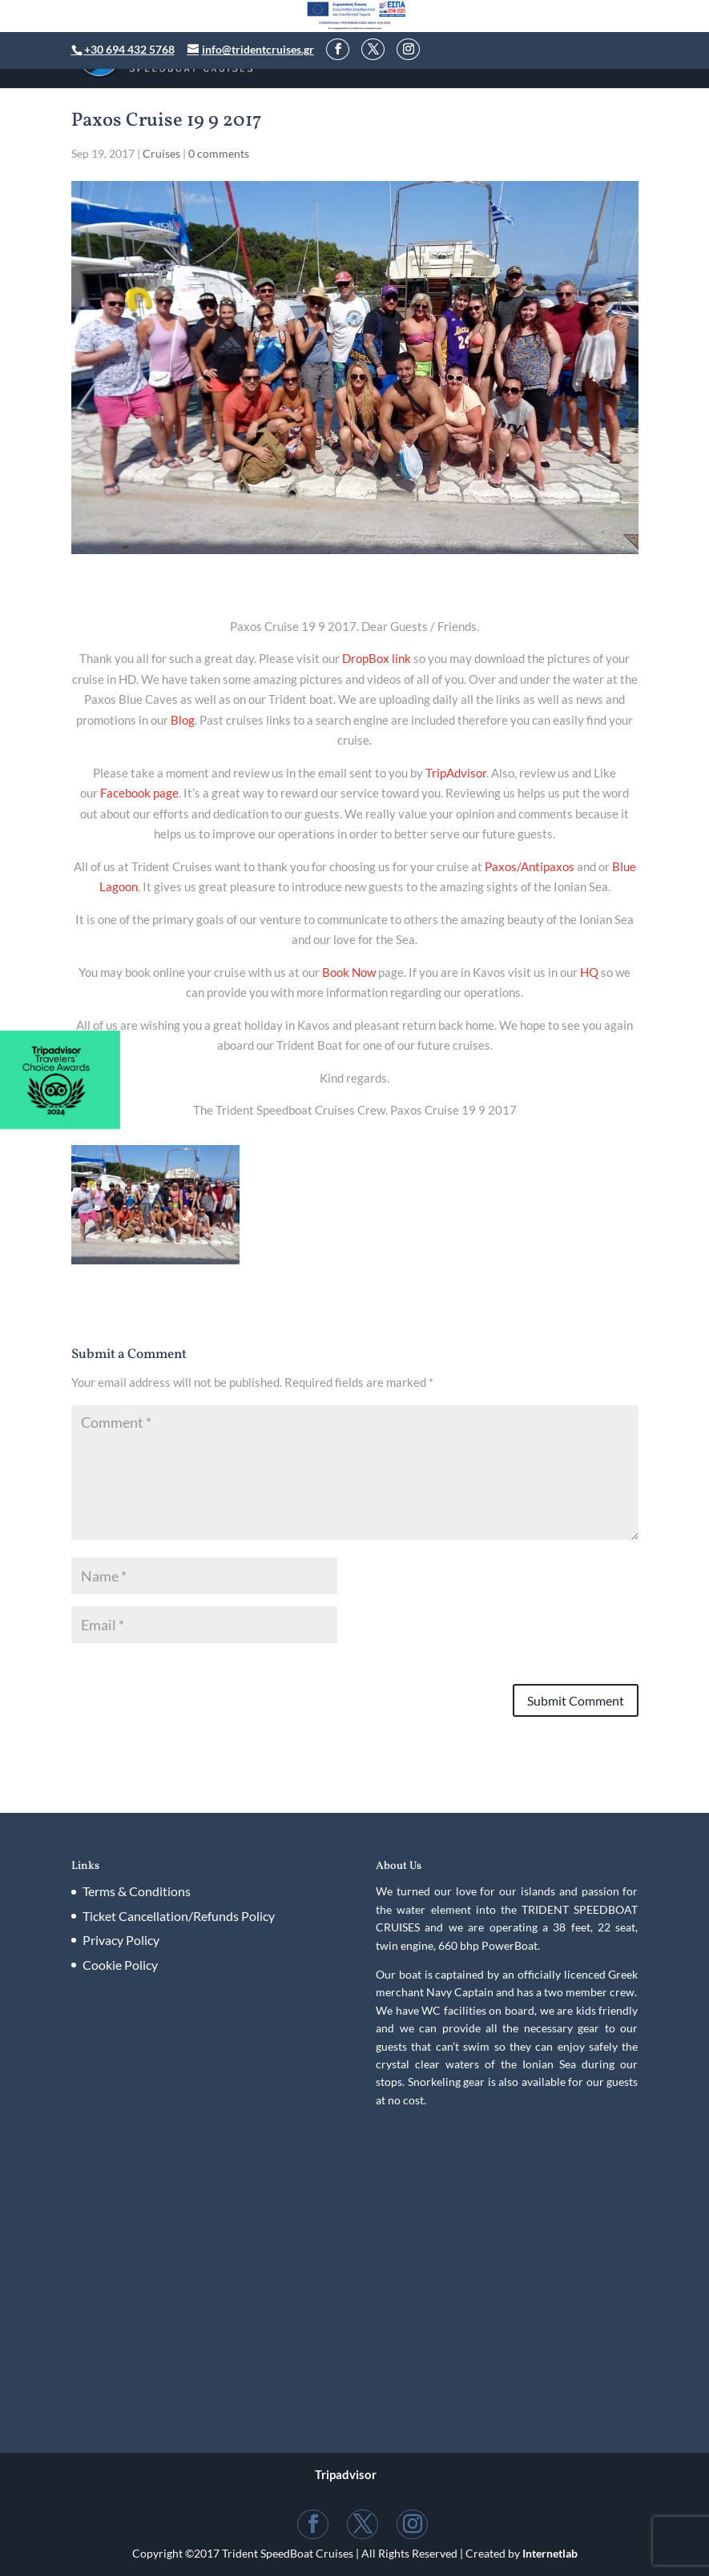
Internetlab (550, 2553)
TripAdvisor (455, 773)
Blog (183, 720)
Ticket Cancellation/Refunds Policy (179, 1915)
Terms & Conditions (137, 1891)
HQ (589, 972)
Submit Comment (575, 1700)
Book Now (349, 972)
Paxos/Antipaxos (529, 866)
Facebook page (139, 793)
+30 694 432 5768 (129, 49)
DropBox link (376, 658)
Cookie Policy (120, 1964)
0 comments (218, 153)
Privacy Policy (121, 1939)
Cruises (161, 153)
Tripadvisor (346, 2474)
